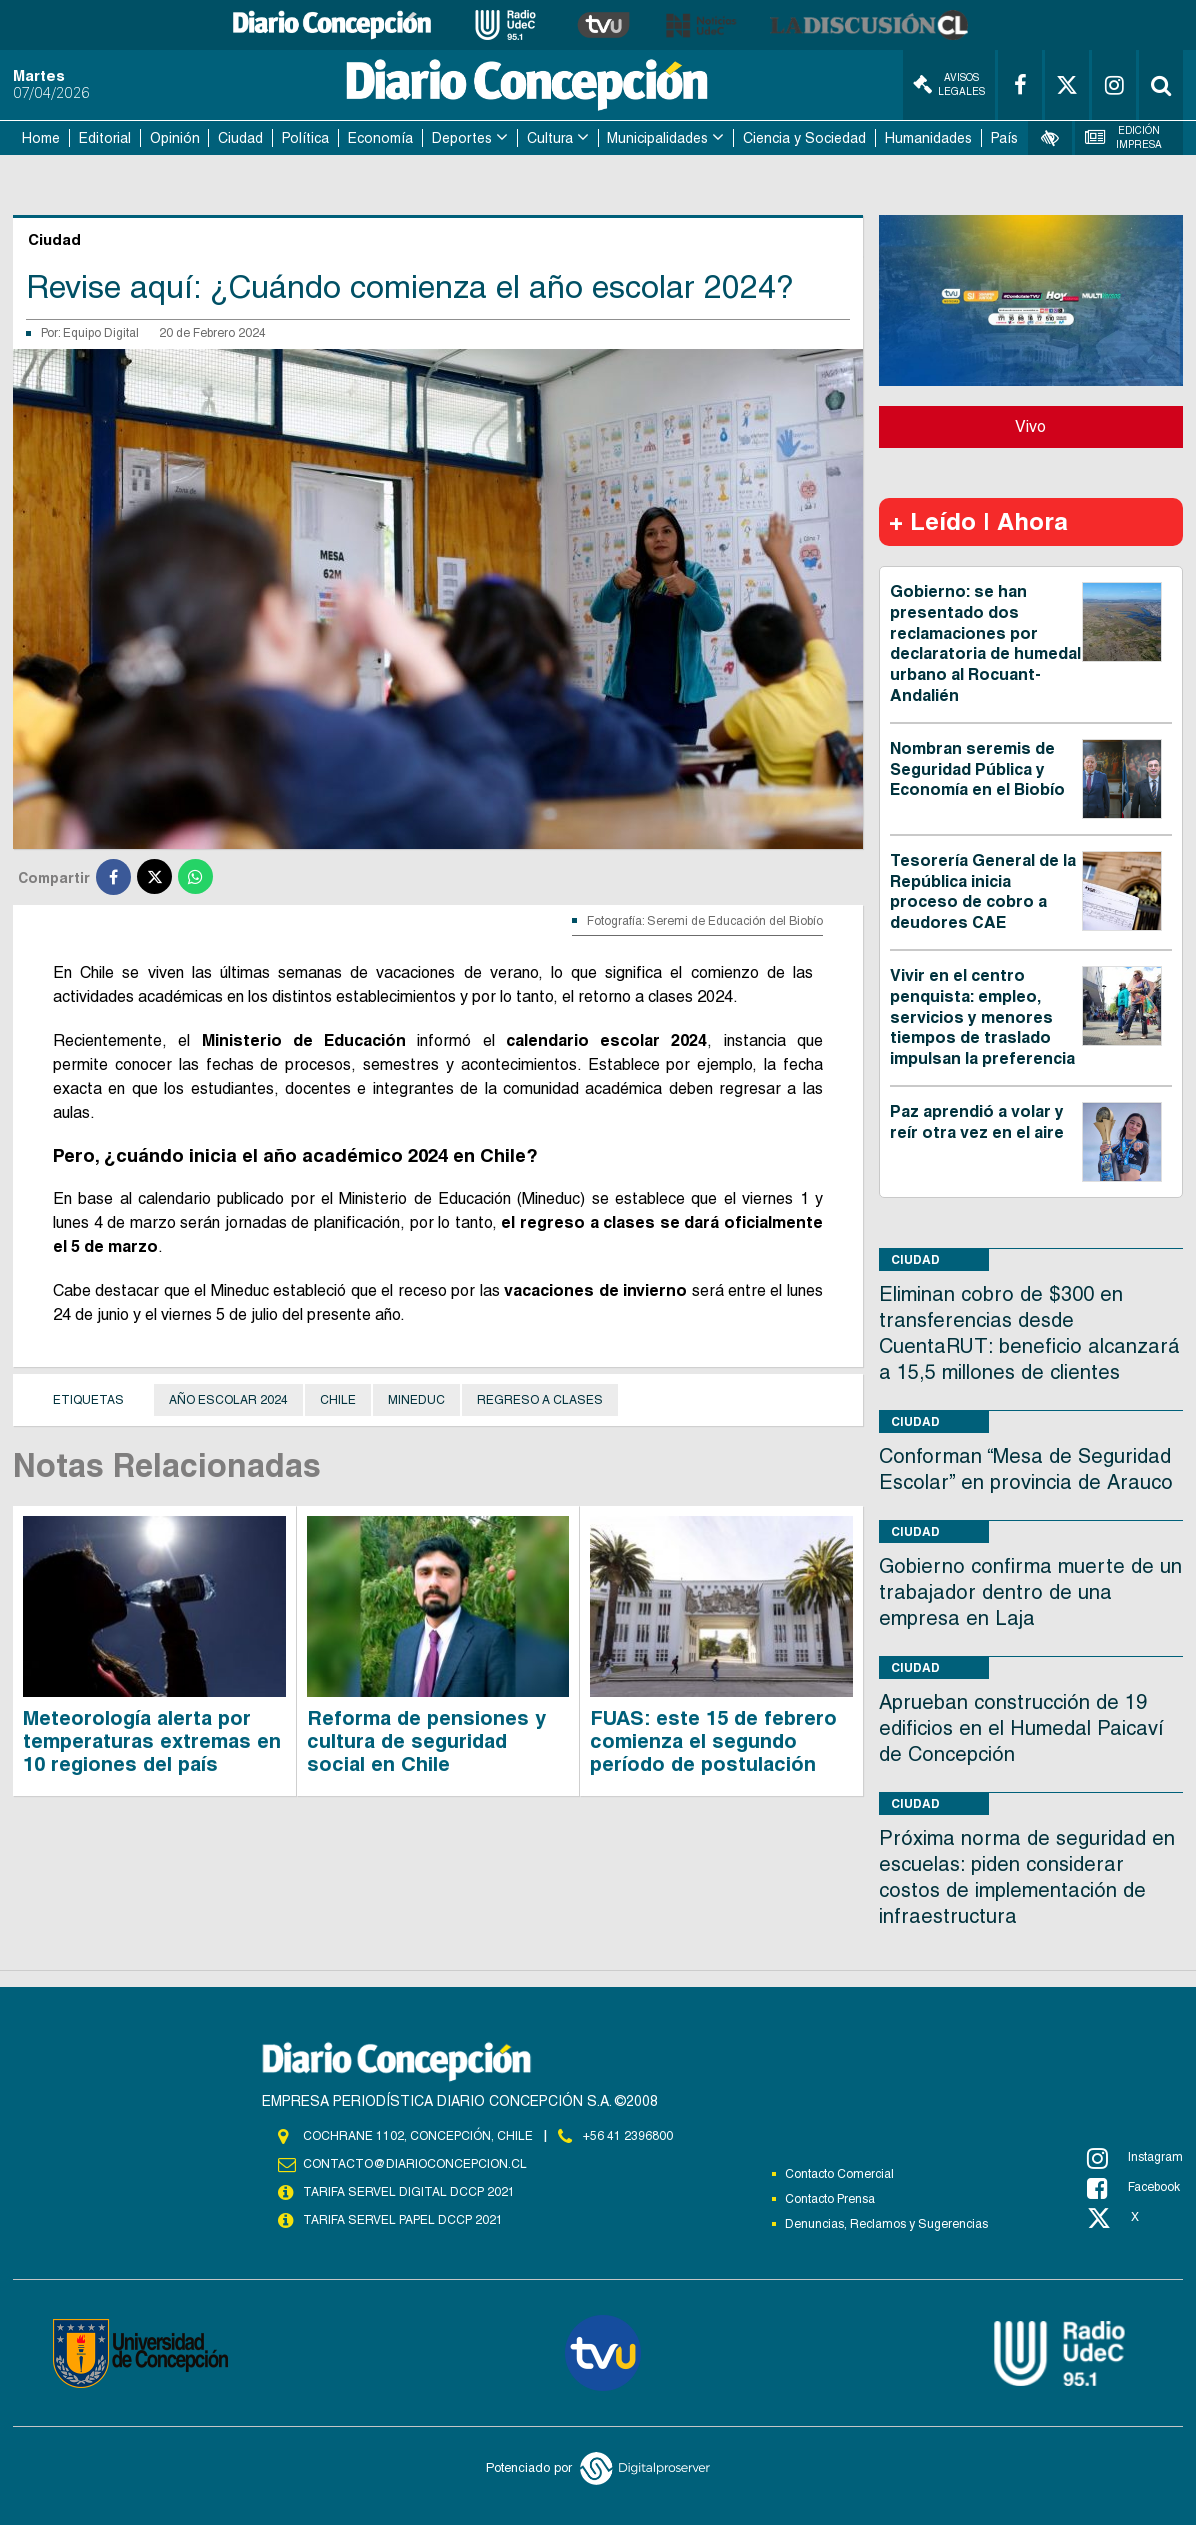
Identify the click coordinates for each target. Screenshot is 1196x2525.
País (1004, 138)
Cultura (550, 138)
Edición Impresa (1124, 137)
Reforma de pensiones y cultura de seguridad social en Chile (426, 1741)
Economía (380, 138)
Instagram (1135, 2158)
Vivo (1030, 426)
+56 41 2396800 (628, 2136)
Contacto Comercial (839, 2174)
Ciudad (240, 138)
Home (41, 138)
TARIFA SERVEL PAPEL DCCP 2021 (403, 2220)
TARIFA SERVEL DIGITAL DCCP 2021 (409, 2192)
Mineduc (416, 1400)
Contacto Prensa (830, 2199)
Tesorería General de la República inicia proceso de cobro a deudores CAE (983, 891)
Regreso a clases (540, 1400)
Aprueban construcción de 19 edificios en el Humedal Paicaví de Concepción (1021, 1728)
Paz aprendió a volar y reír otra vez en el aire (977, 1122)
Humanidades (928, 138)
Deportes (462, 138)
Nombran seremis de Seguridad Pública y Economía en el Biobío (977, 769)
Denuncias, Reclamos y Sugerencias (886, 2224)
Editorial (105, 138)
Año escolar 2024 (228, 1400)
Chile (338, 1400)
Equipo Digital (101, 333)
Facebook (1133, 2188)
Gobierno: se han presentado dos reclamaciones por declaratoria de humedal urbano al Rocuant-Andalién (985, 643)
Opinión (175, 138)
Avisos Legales (949, 84)
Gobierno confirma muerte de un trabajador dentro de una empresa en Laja (1030, 1592)
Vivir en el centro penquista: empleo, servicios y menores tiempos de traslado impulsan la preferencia (982, 1017)
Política (305, 138)
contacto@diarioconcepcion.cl (415, 2164)
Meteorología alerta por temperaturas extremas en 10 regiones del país (152, 1741)
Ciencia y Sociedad (804, 138)
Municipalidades (657, 138)
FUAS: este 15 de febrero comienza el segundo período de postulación (713, 1741)
